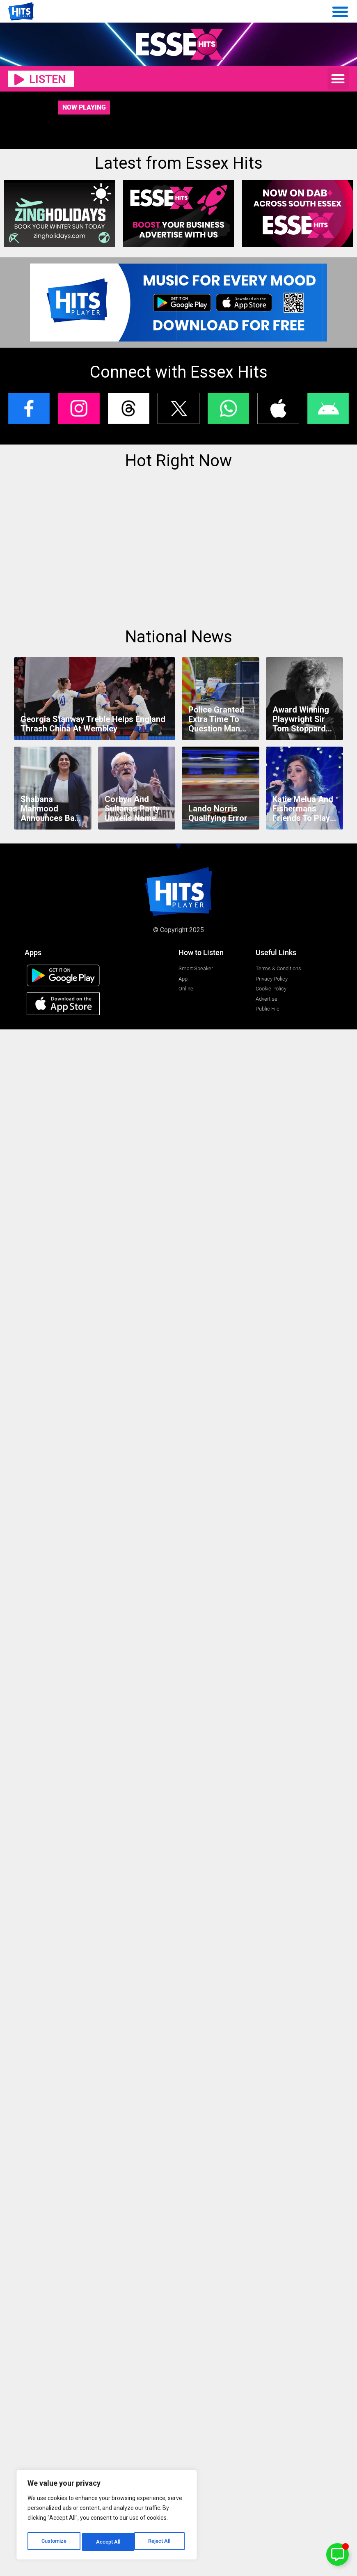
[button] (338, 79)
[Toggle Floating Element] (337, 2554)
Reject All (107, 2542)
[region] (106, 2516)
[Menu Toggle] (340, 11)
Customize (54, 2542)
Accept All (161, 2542)
